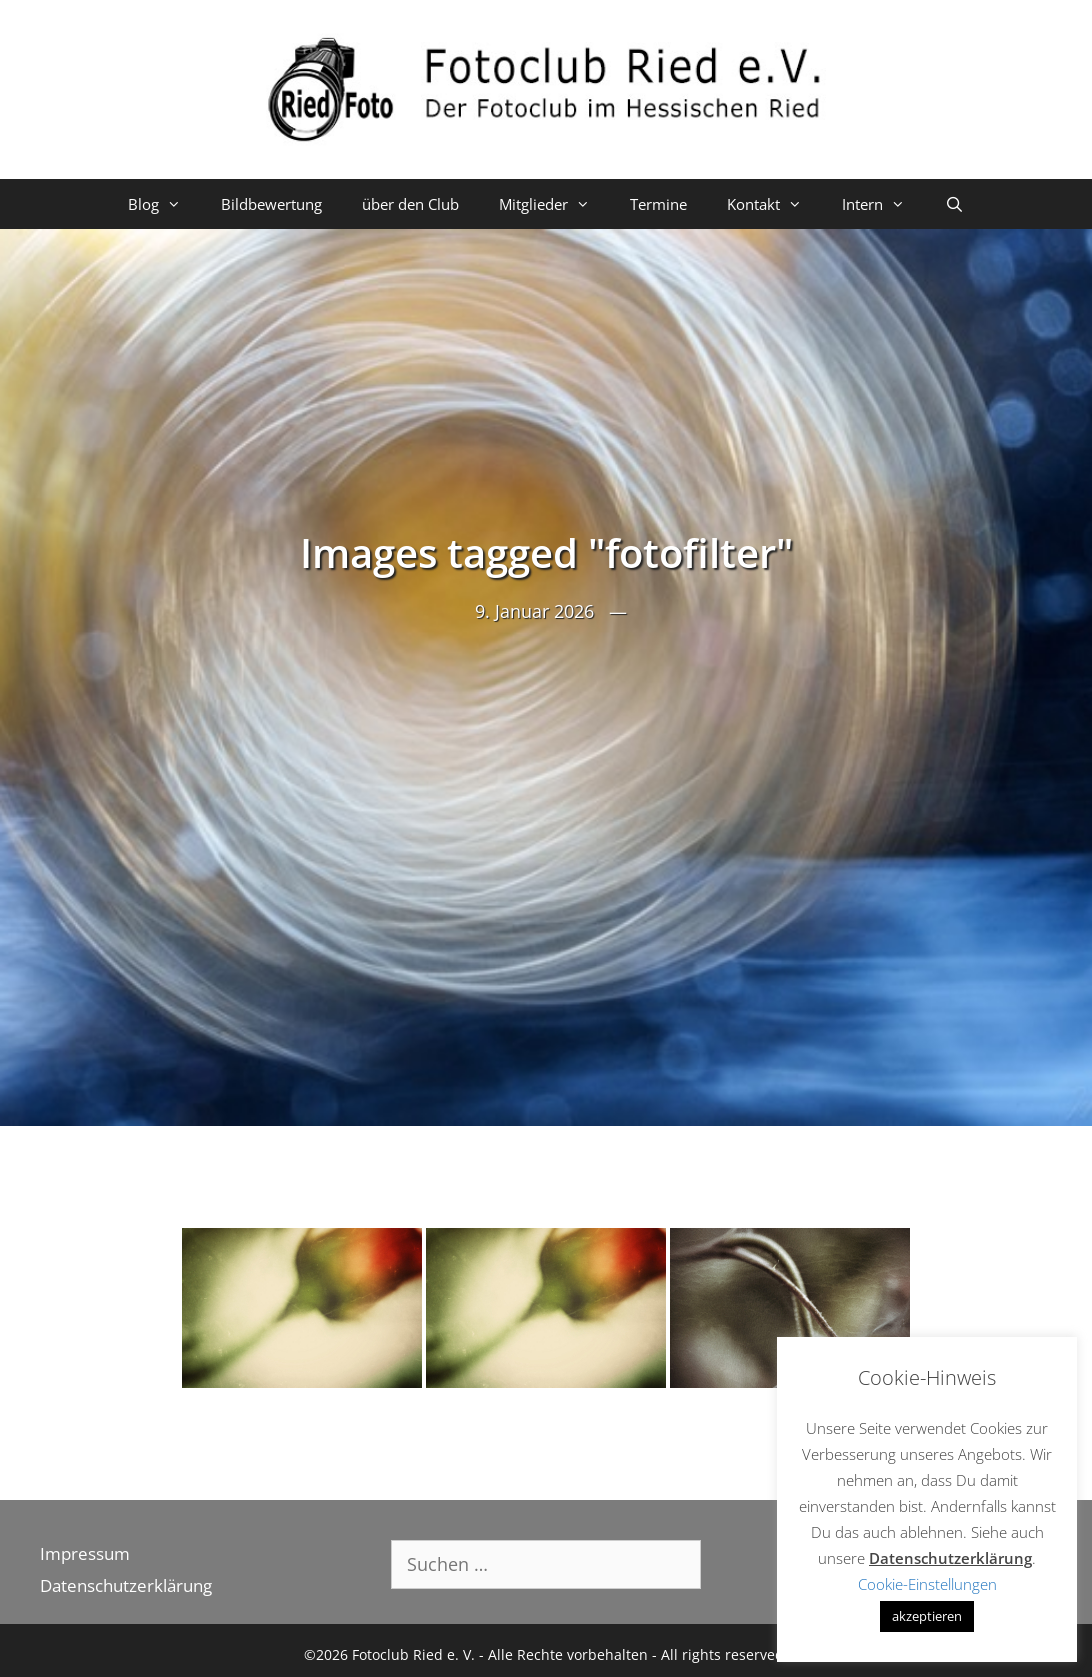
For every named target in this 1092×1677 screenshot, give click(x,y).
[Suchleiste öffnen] (954, 204)
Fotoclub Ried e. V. (413, 1654)
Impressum (85, 1553)
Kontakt (774, 204)
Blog (164, 204)
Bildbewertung (271, 204)
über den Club (410, 204)
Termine (658, 204)
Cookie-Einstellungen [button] (927, 1584)
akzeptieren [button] (927, 1616)
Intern (883, 204)
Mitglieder (554, 204)
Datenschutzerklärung (126, 1585)
